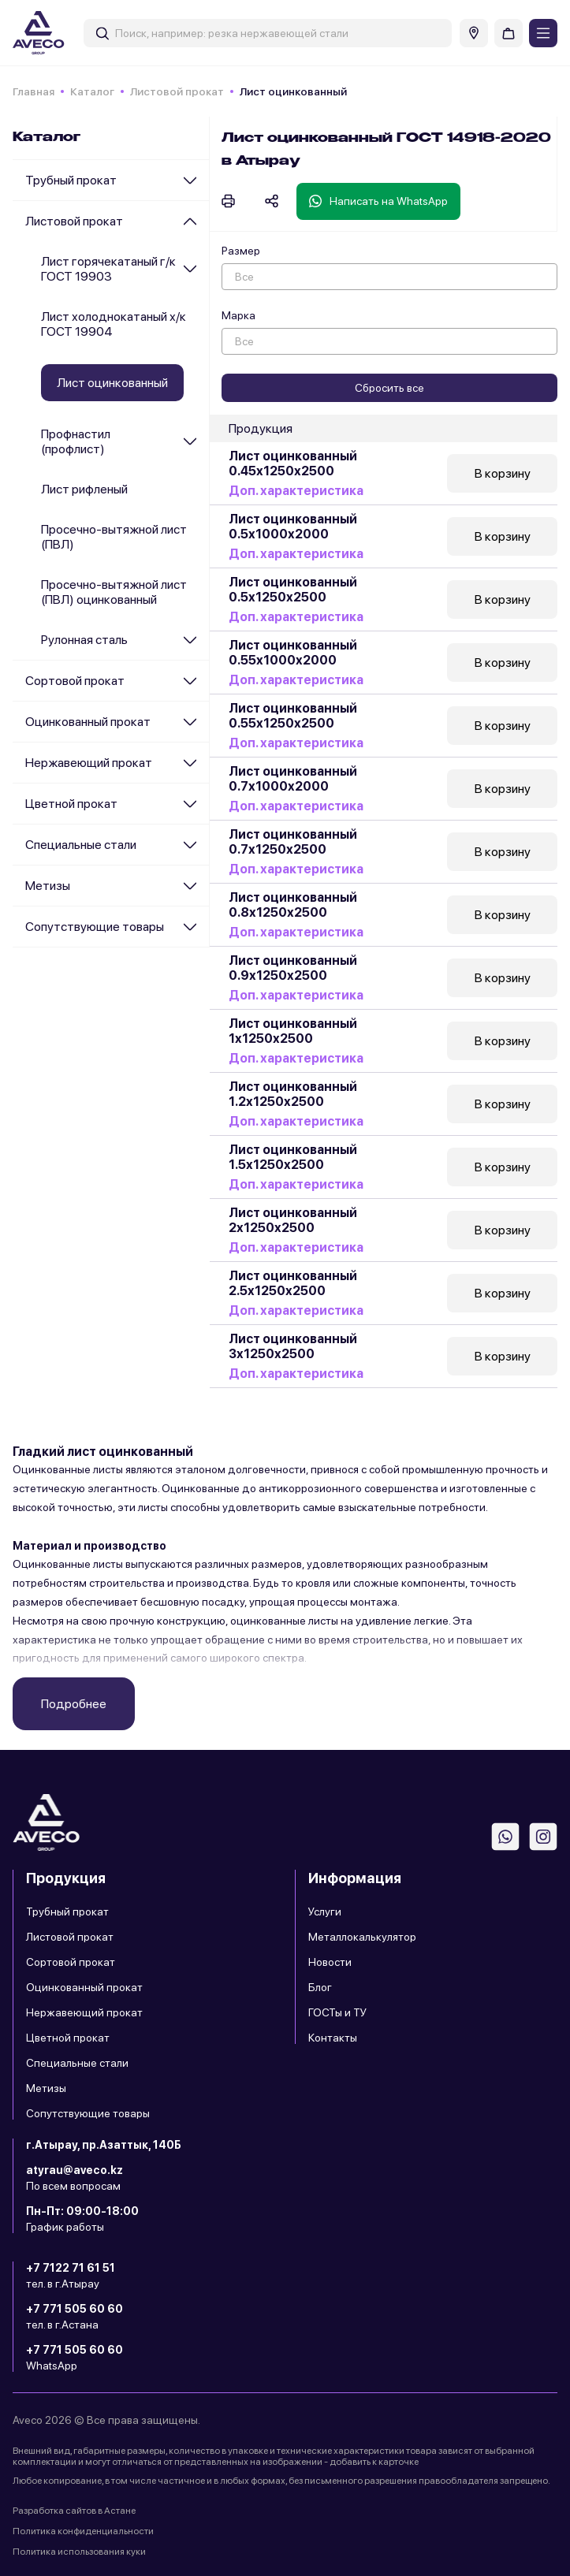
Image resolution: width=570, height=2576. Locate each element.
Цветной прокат (71, 803)
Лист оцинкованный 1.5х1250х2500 (293, 1157)
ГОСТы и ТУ (337, 2012)
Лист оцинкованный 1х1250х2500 (293, 1031)
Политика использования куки (79, 2551)
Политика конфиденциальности (83, 2531)
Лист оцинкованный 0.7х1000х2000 (293, 779)
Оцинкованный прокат (88, 721)
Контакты (332, 2037)
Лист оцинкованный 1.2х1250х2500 (293, 1094)
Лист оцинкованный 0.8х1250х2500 (293, 905)
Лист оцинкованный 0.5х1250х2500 (293, 590)
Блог (320, 1987)
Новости (330, 1962)
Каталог (92, 91)
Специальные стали (80, 844)
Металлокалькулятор (362, 1936)
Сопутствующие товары (94, 926)
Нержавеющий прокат (88, 762)
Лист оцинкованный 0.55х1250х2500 (293, 716)
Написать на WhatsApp (378, 201)
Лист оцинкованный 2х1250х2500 (293, 1220)
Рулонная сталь (84, 639)
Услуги (324, 1911)
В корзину (503, 473)
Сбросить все (389, 388)
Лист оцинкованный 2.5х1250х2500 (293, 1283)
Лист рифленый (84, 489)
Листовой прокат (177, 91)
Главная (33, 91)
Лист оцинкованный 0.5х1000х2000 (293, 527)
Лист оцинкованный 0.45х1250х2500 (293, 463)
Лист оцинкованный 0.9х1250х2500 (293, 968)
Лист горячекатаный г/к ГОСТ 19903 (108, 269)
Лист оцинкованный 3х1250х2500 (293, 1346)
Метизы (47, 885)
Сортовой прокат (75, 680)
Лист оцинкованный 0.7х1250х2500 (293, 842)
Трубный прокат (71, 180)
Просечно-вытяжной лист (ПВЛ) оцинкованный (114, 592)
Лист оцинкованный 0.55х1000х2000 (293, 653)
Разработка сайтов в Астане (74, 2510)
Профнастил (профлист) (75, 441)
